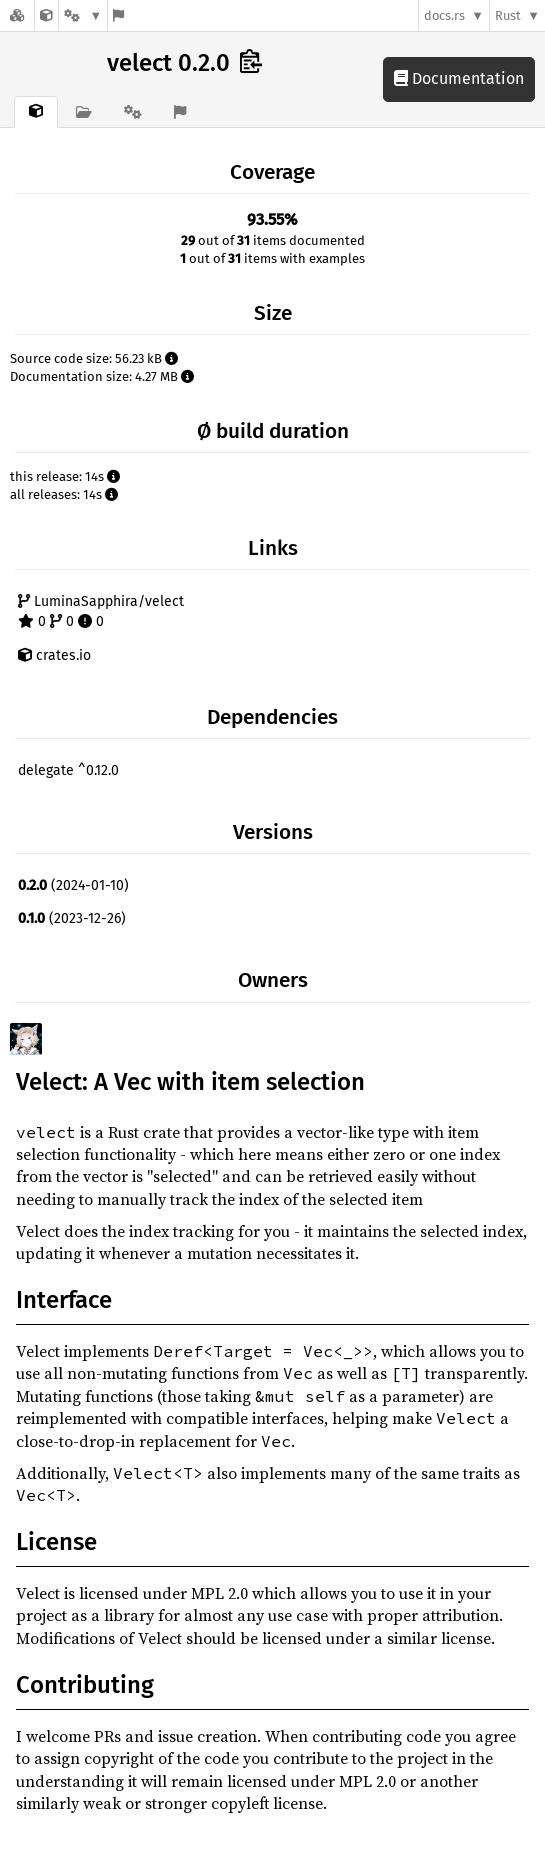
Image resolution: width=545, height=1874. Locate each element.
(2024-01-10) (73, 885)
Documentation (459, 78)
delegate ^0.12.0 (68, 770)
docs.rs (444, 15)
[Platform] (83, 15)
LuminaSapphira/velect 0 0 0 (101, 611)
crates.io (54, 655)
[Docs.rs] (17, 15)
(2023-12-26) (72, 918)
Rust (508, 15)
